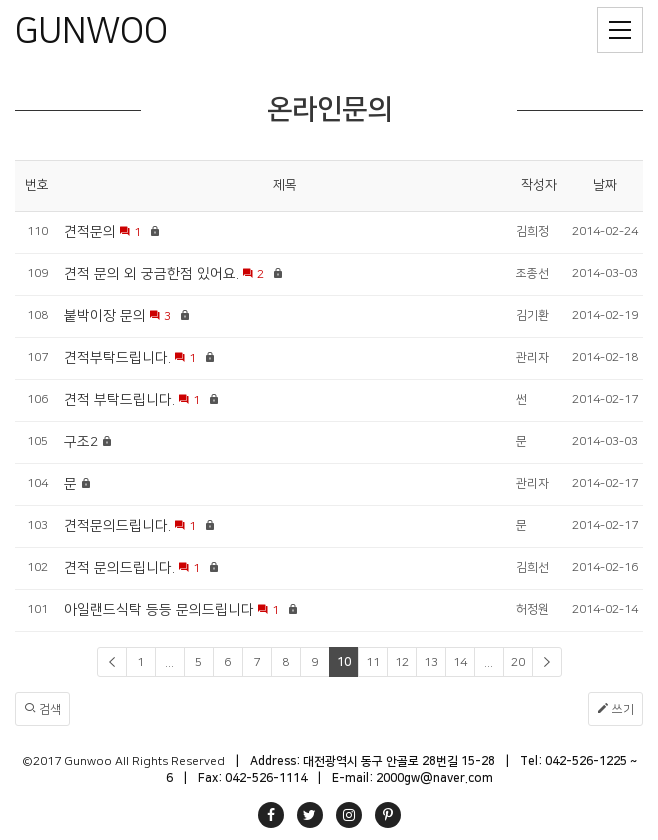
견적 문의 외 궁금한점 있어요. (151, 274)
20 (518, 662)
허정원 (532, 609)
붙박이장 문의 (105, 316)
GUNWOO (91, 31)
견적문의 (90, 232)
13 (431, 662)
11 (373, 662)
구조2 (81, 442)
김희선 (532, 567)
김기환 (532, 315)
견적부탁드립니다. (117, 358)
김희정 (532, 231)
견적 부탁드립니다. (119, 400)
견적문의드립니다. (117, 526)
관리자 (532, 357)
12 (402, 662)
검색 (42, 709)
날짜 (605, 185)
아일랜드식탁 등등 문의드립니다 (159, 610)
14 (460, 662)
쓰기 (615, 709)
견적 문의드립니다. (119, 568)
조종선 (532, 273)
